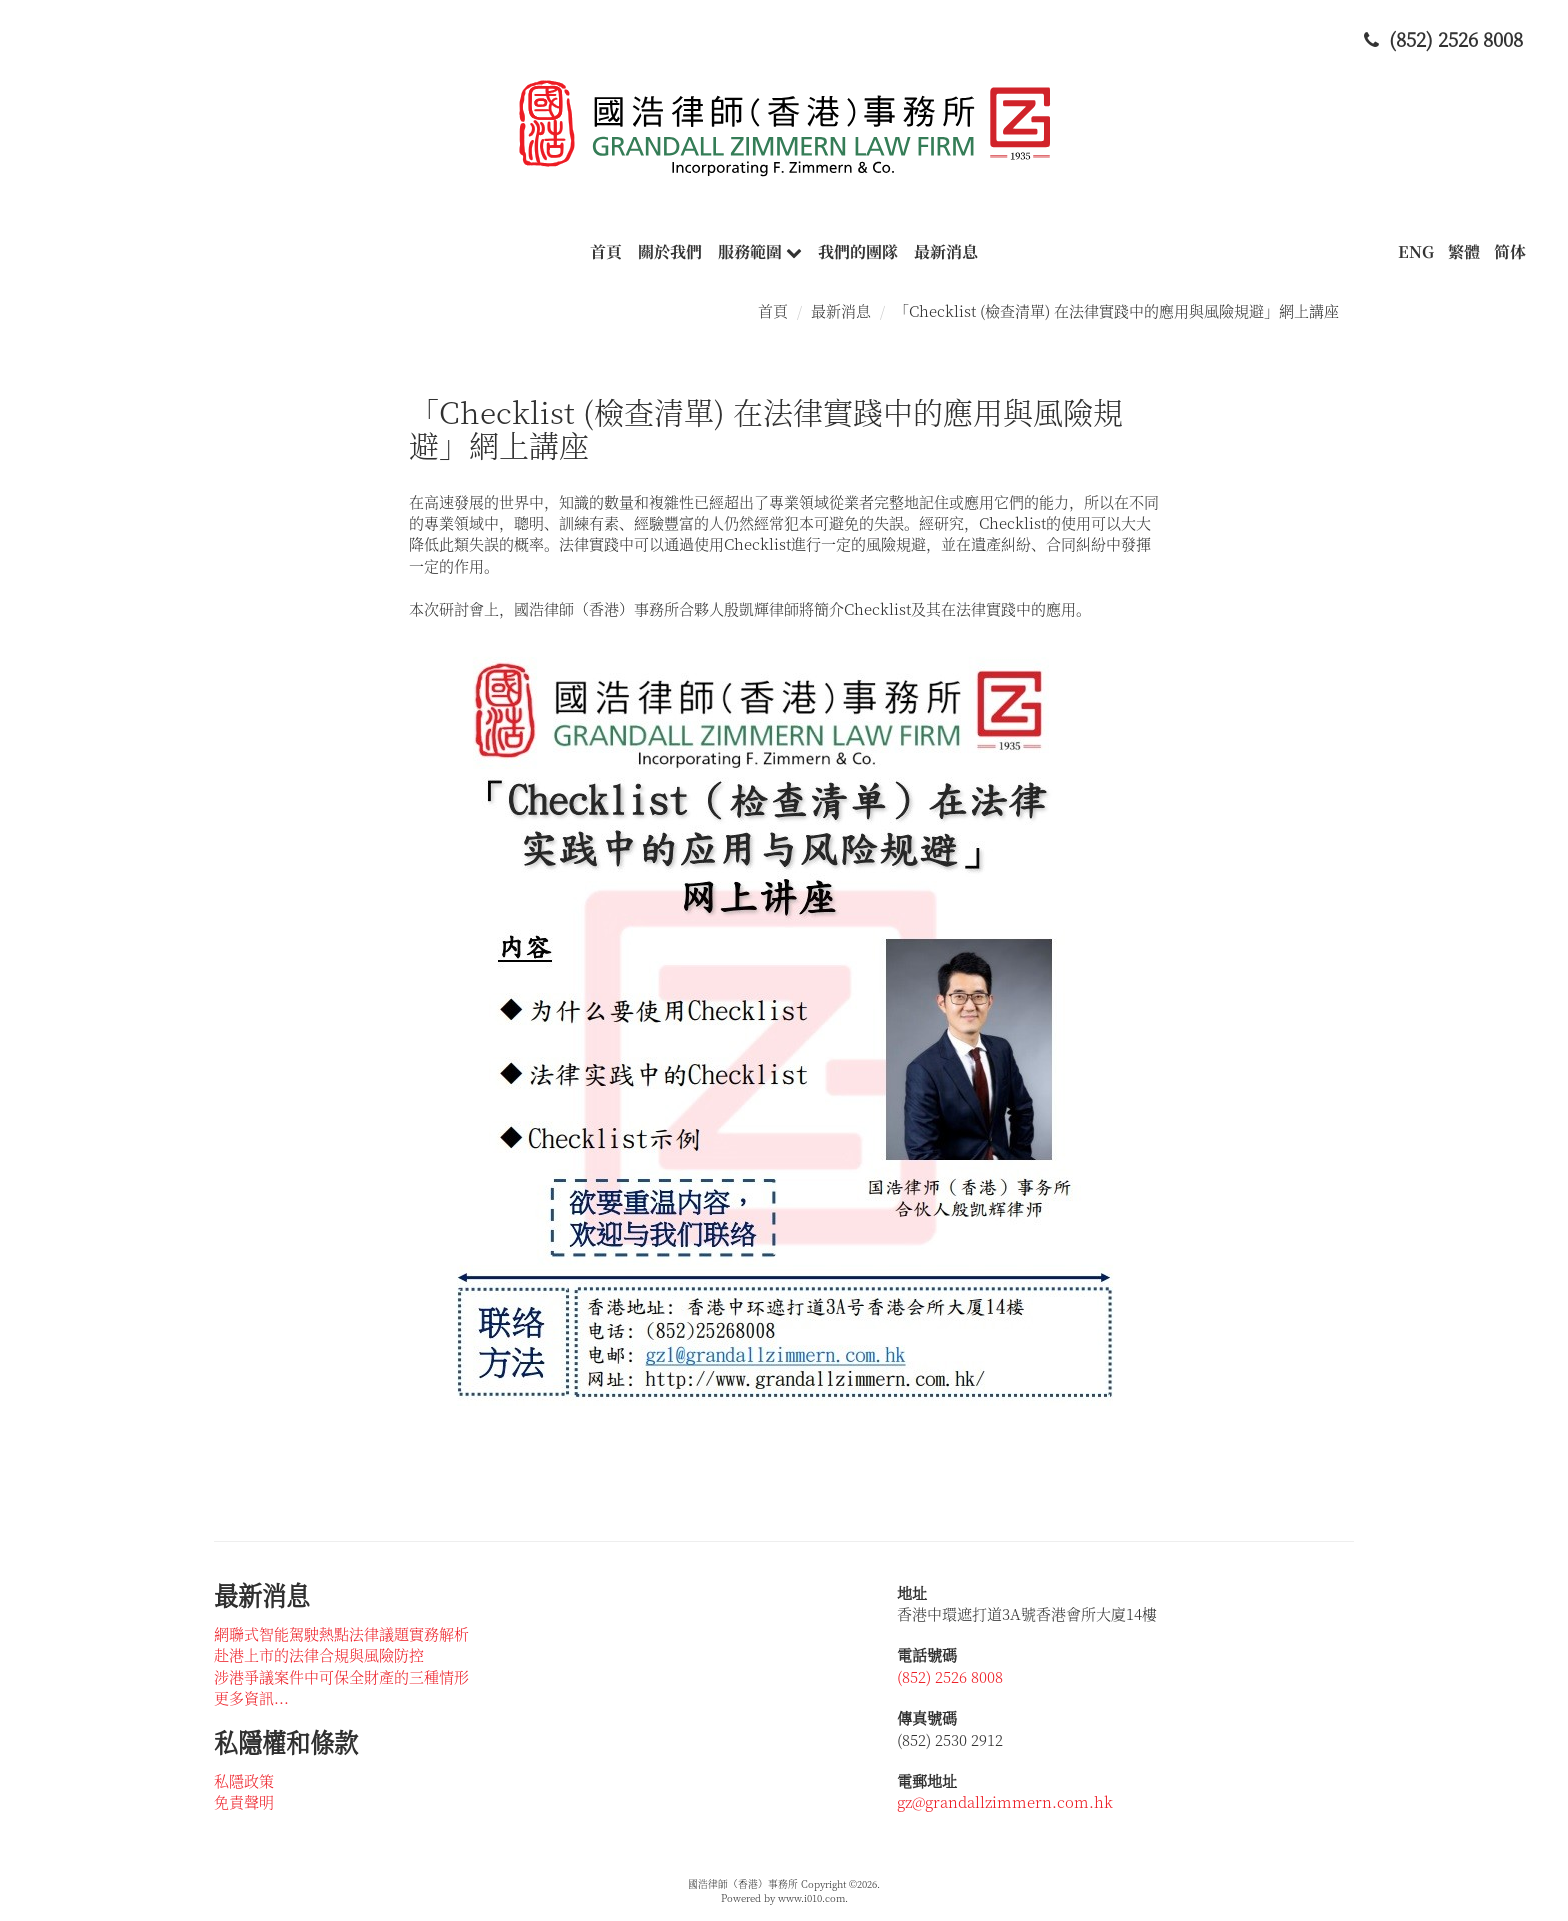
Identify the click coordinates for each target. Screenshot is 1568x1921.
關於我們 (670, 251)
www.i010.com (811, 1898)
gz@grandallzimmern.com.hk (1005, 1801)
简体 (1510, 251)
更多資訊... (251, 1697)
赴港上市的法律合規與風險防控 (319, 1654)
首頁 (606, 251)
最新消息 (946, 251)
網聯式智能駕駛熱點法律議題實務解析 (341, 1633)
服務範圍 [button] (760, 251)
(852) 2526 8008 (950, 1676)
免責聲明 (244, 1801)
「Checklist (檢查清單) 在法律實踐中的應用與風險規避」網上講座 (1116, 310)
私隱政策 (244, 1780)
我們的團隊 (858, 251)
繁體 (1464, 251)
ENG (1416, 251)
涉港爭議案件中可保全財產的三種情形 (341, 1676)
